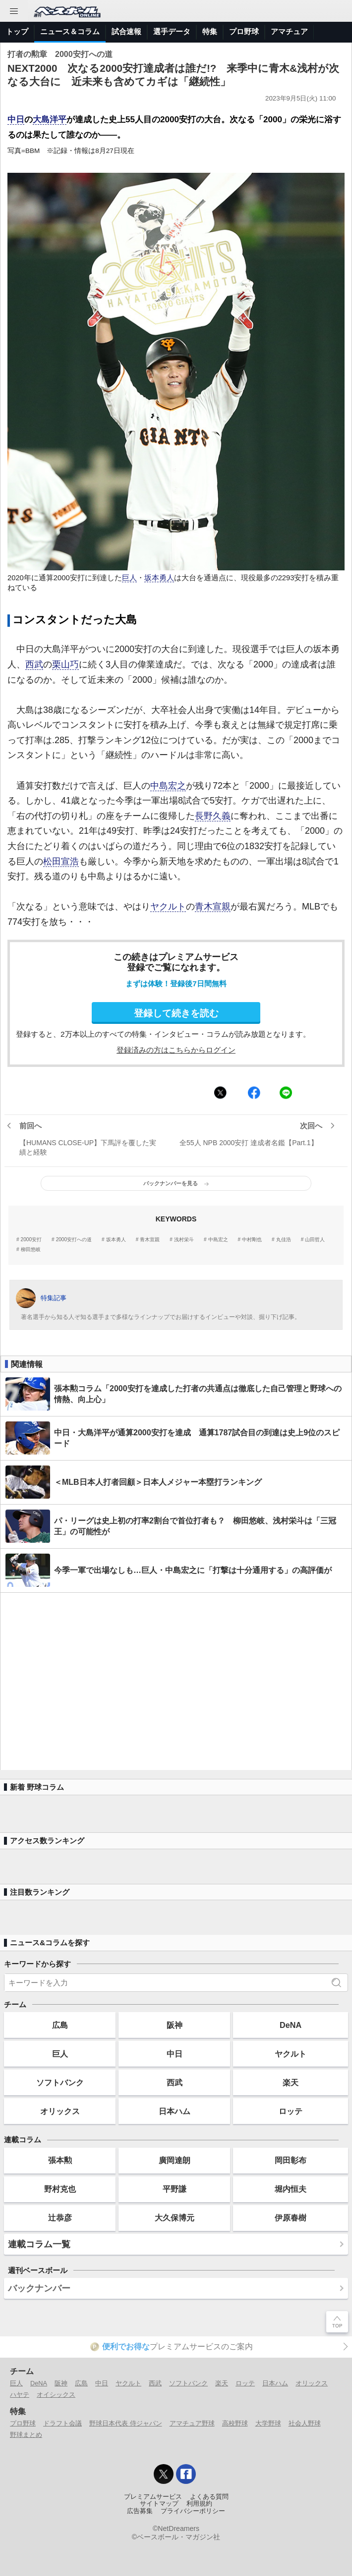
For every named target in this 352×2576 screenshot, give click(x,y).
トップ (17, 31)
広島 (60, 2024)
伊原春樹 (290, 2217)
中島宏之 (168, 786)
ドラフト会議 (62, 2423)
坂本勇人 (159, 578)
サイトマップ (159, 2503)
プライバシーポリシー (193, 2511)
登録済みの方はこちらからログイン (176, 1050)
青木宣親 (213, 906)
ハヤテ (19, 2394)
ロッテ (290, 2111)
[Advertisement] (176, 1681)
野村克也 (60, 2188)
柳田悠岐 (31, 1249)
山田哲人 (315, 1239)
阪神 (174, 2024)
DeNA (290, 2024)
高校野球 (235, 2423)
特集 (209, 31)
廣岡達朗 (174, 2160)
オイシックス (56, 2394)
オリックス (60, 2111)
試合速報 (126, 31)
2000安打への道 (74, 1239)
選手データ (171, 31)
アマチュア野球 (192, 2423)
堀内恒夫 (290, 2188)
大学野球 (268, 2423)
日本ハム (174, 2111)
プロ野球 (244, 31)
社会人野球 (305, 2423)
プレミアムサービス (153, 2496)
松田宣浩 (61, 861)
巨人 (129, 578)
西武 (34, 664)
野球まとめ (26, 2434)
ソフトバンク (60, 2082)
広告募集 (140, 2511)
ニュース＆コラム (70, 31)
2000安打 (31, 1239)
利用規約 (199, 2503)
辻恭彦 (60, 2217)
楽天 (290, 2082)
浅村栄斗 (184, 1239)
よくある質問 (209, 2496)
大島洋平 (49, 119)
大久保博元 (174, 2217)
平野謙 (174, 2188)
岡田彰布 (290, 2160)
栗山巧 (65, 664)
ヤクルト (168, 906)
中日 (15, 119)
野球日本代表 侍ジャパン (125, 2423)
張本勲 (60, 2160)
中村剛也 (252, 1239)
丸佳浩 (283, 1239)
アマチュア (289, 31)
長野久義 (213, 816)
